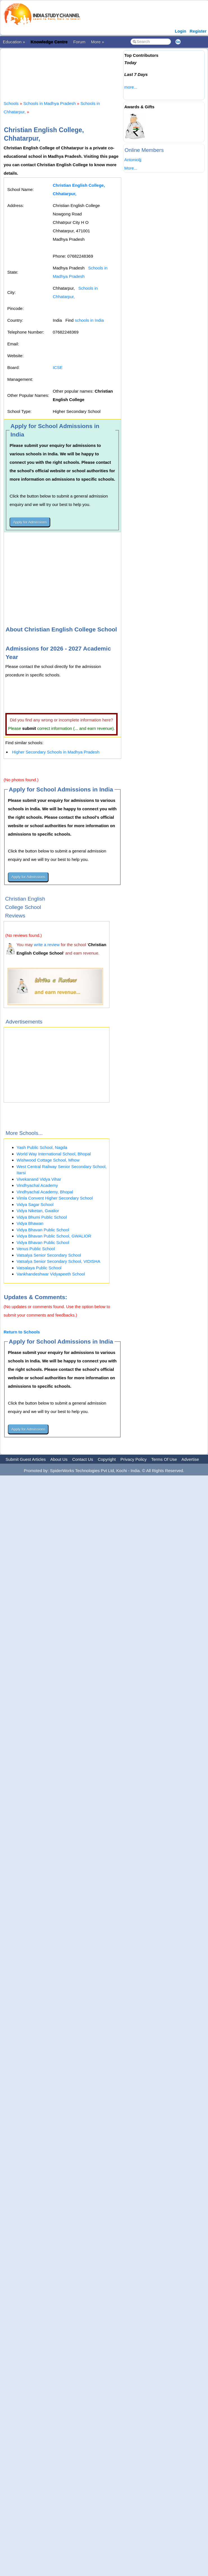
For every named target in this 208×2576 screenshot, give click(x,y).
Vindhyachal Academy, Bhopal (45, 1191)
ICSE (58, 367)
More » (97, 41)
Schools (11, 103)
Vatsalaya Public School (39, 1267)
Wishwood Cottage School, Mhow (48, 1160)
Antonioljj (132, 159)
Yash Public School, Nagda (42, 1147)
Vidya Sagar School (35, 1204)
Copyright (107, 1459)
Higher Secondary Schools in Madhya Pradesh (55, 752)
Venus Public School (36, 1248)
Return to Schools (22, 1331)
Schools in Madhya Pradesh (49, 103)
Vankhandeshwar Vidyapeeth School (51, 1274)
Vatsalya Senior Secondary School (49, 1255)
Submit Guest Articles (26, 1459)
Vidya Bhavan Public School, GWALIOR (54, 1236)
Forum (79, 41)
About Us (59, 1459)
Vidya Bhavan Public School (43, 1229)
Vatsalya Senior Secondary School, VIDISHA (58, 1261)
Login (180, 31)
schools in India (89, 320)
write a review (47, 944)
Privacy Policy (133, 1459)
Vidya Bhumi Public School (42, 1217)
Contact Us (82, 1459)
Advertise (190, 1459)
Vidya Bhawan (30, 1223)
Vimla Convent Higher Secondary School (55, 1198)
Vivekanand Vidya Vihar (39, 1179)
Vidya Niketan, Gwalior (38, 1210)
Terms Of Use (164, 1459)
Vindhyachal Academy (37, 1185)
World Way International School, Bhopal (54, 1153)
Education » (14, 41)
